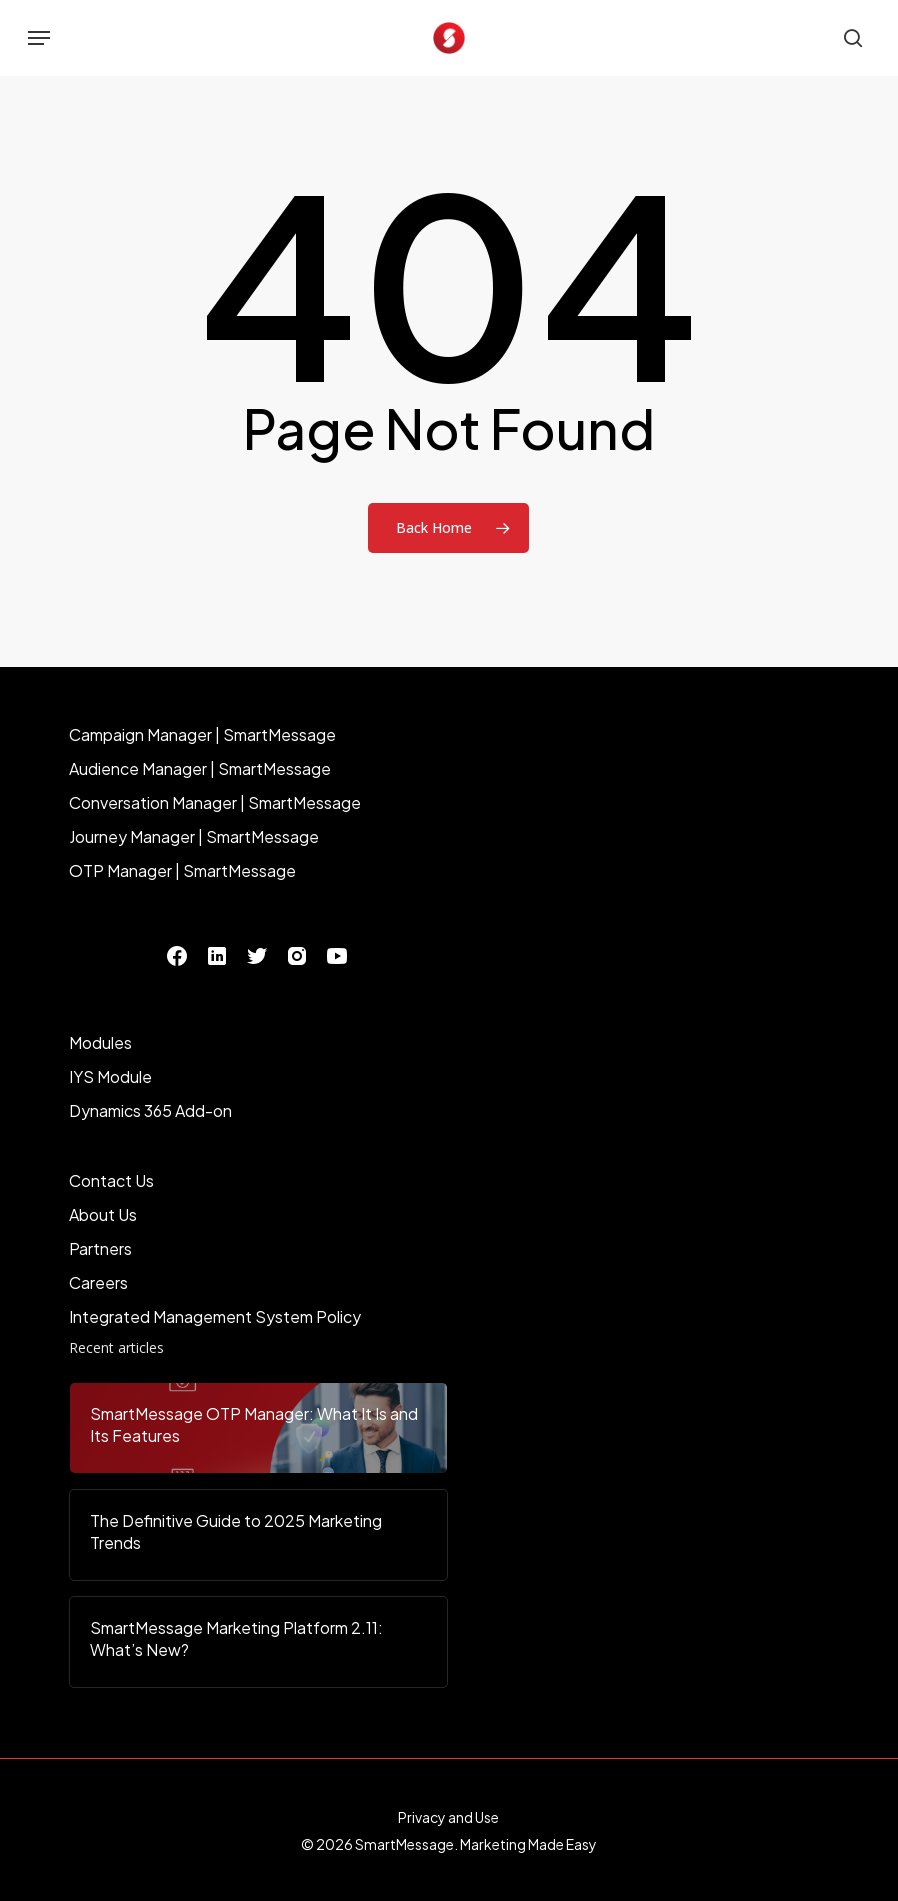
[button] (39, 38)
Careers (98, 1282)
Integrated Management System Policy (215, 1316)
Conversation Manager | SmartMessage (215, 802)
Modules (100, 1042)
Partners (100, 1248)
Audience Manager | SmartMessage (200, 768)
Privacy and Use (448, 1817)
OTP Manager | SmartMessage (182, 870)
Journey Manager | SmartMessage (194, 836)
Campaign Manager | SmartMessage (202, 734)
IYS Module (110, 1076)
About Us (103, 1214)
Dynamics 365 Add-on (150, 1110)
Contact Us (111, 1180)
